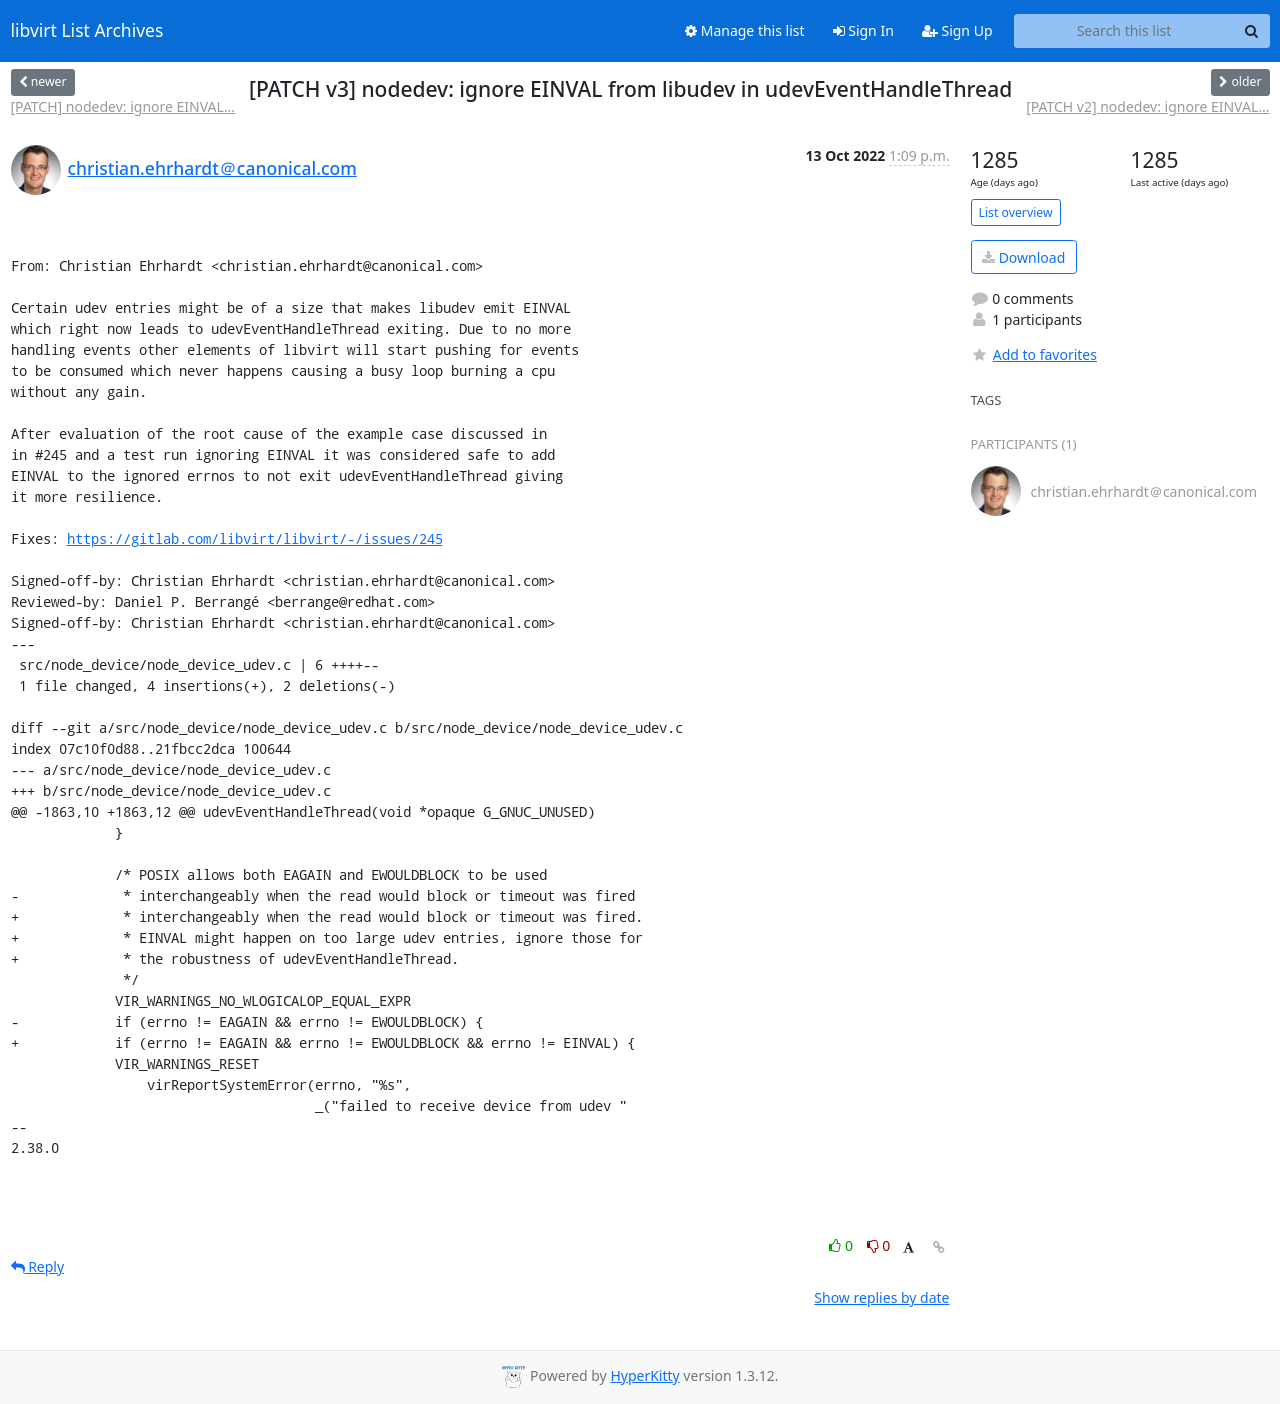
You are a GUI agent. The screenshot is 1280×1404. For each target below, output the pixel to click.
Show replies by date (881, 1297)
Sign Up (957, 30)
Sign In (863, 30)
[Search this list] (1124, 31)
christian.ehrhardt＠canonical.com (212, 168)
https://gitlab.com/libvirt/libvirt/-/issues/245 (255, 538)
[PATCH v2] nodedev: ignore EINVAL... (1147, 106)
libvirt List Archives (87, 31)
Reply (38, 1266)
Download (1023, 257)
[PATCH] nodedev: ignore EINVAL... (123, 106)
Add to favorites (1034, 354)
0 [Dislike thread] (879, 1245)
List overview (1016, 212)
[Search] (1252, 31)
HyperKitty (644, 1375)
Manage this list (745, 30)
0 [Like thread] (842, 1245)
